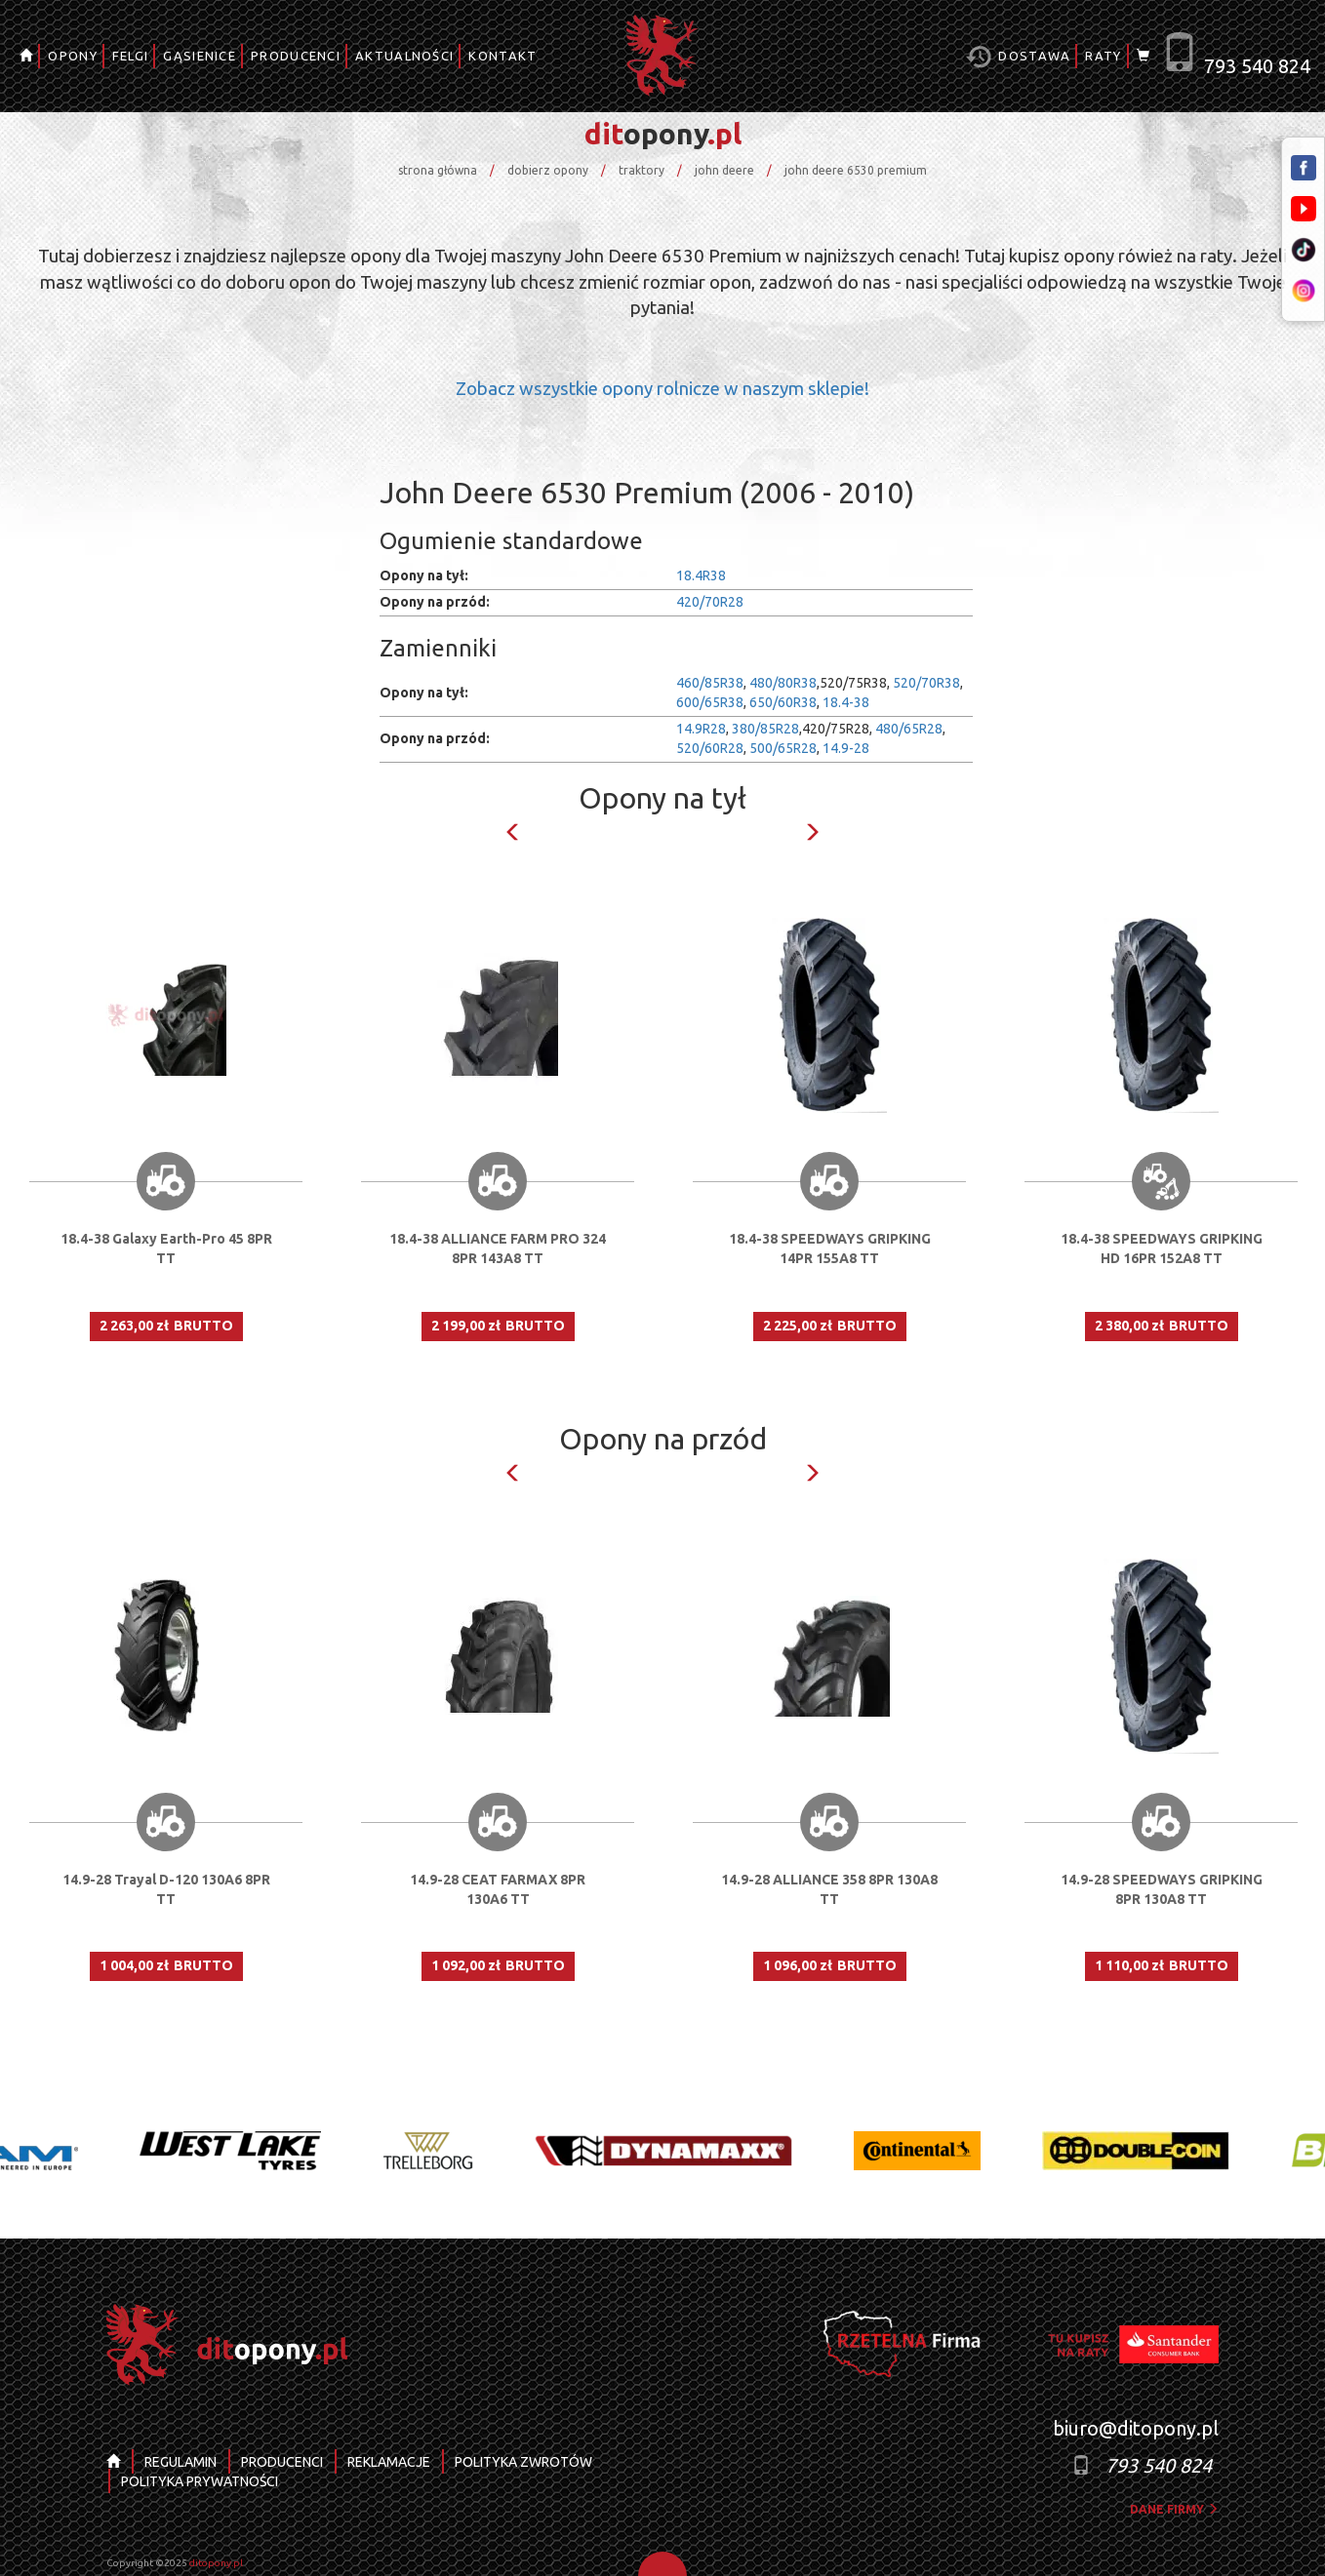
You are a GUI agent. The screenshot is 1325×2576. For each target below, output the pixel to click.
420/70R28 (709, 602)
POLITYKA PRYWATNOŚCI (199, 2481)
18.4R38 (701, 575)
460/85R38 (709, 683)
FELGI (130, 55)
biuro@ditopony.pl (1136, 2428)
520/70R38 (926, 683)
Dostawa (1018, 57)
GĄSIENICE (199, 55)
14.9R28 (701, 728)
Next (812, 832)
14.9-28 (846, 748)
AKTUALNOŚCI (404, 55)
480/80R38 (783, 683)
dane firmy (1174, 2509)
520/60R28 (709, 748)
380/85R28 (765, 728)
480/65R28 (909, 728)
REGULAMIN (180, 2462)
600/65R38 (709, 702)
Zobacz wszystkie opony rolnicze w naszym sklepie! (662, 388)
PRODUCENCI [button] (296, 55)
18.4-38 (846, 702)
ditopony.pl (216, 2562)
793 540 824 (1257, 66)
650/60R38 (783, 702)
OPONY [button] (73, 55)
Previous (513, 832)
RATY (1103, 55)
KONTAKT (502, 55)
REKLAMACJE (388, 2462)
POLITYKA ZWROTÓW (523, 2462)
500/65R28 (783, 748)
